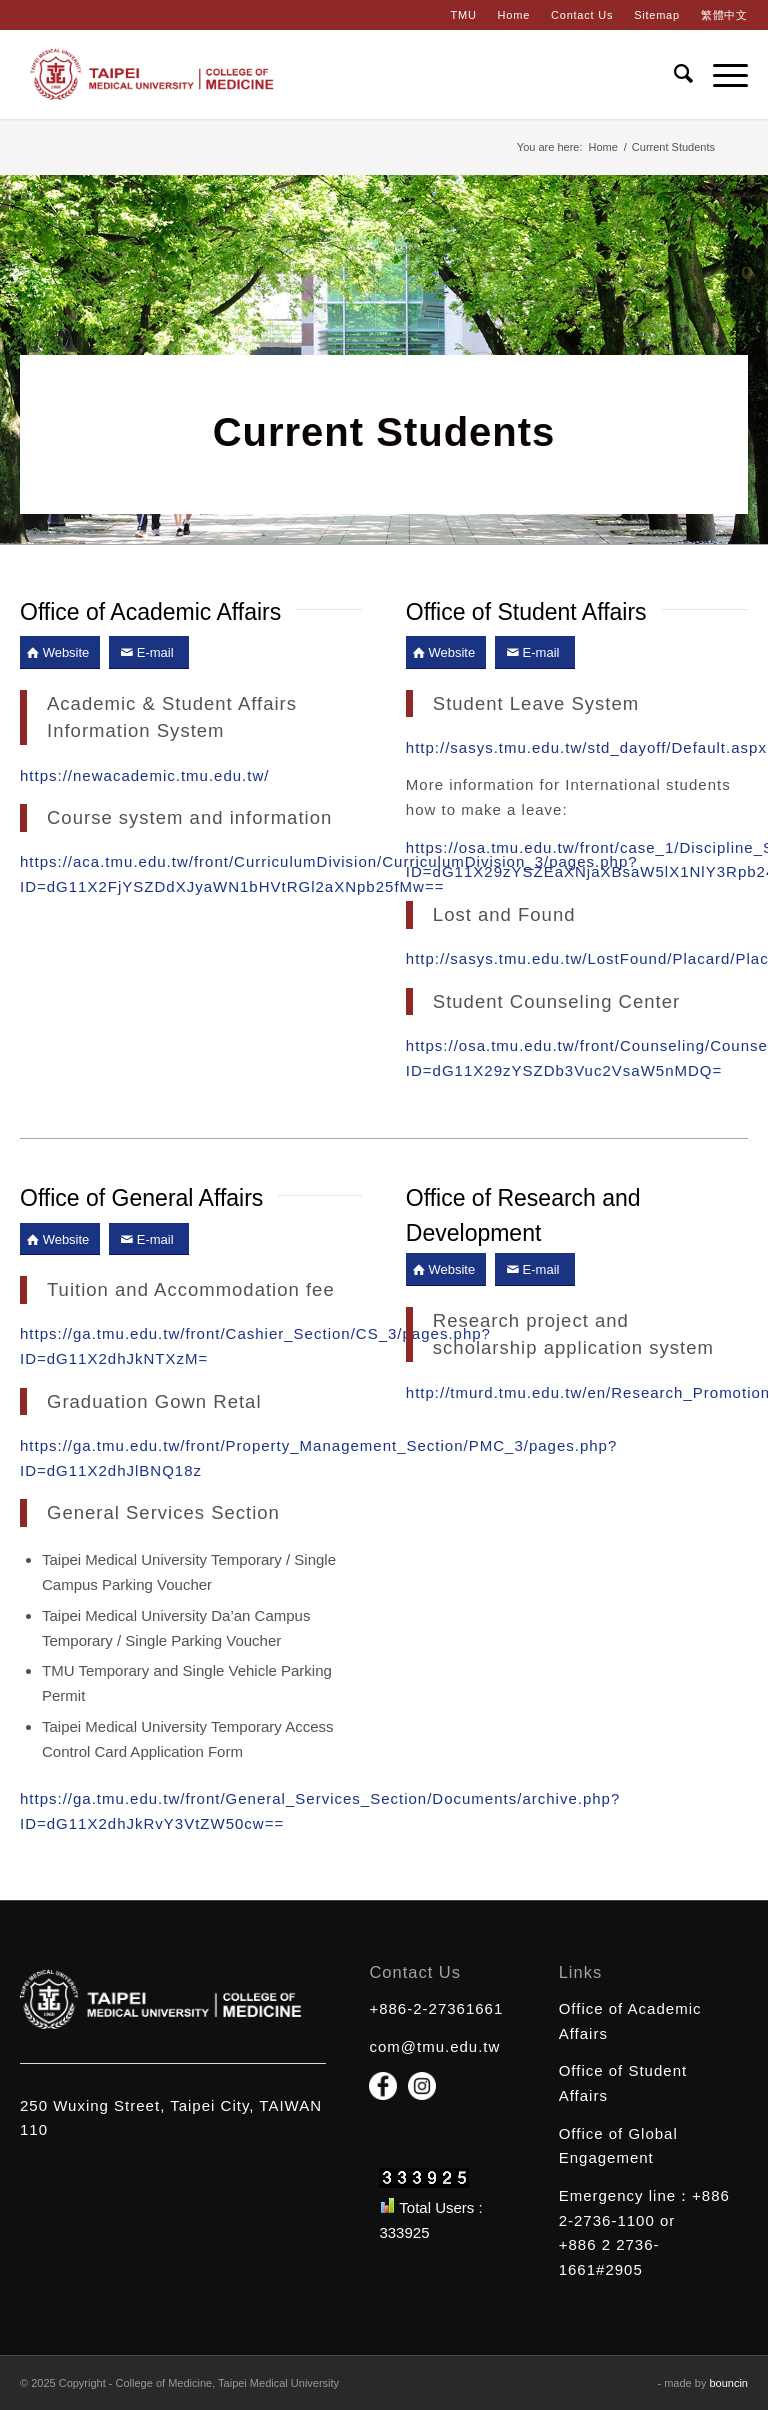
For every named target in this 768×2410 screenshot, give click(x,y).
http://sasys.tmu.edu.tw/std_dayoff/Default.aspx (586, 747)
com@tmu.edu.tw (434, 2046)
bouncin (728, 2383)
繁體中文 (724, 15)
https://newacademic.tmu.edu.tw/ (144, 775)
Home (514, 15)
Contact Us (582, 15)
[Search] (673, 74)
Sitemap (657, 15)
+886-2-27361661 (436, 2008)
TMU (463, 15)
